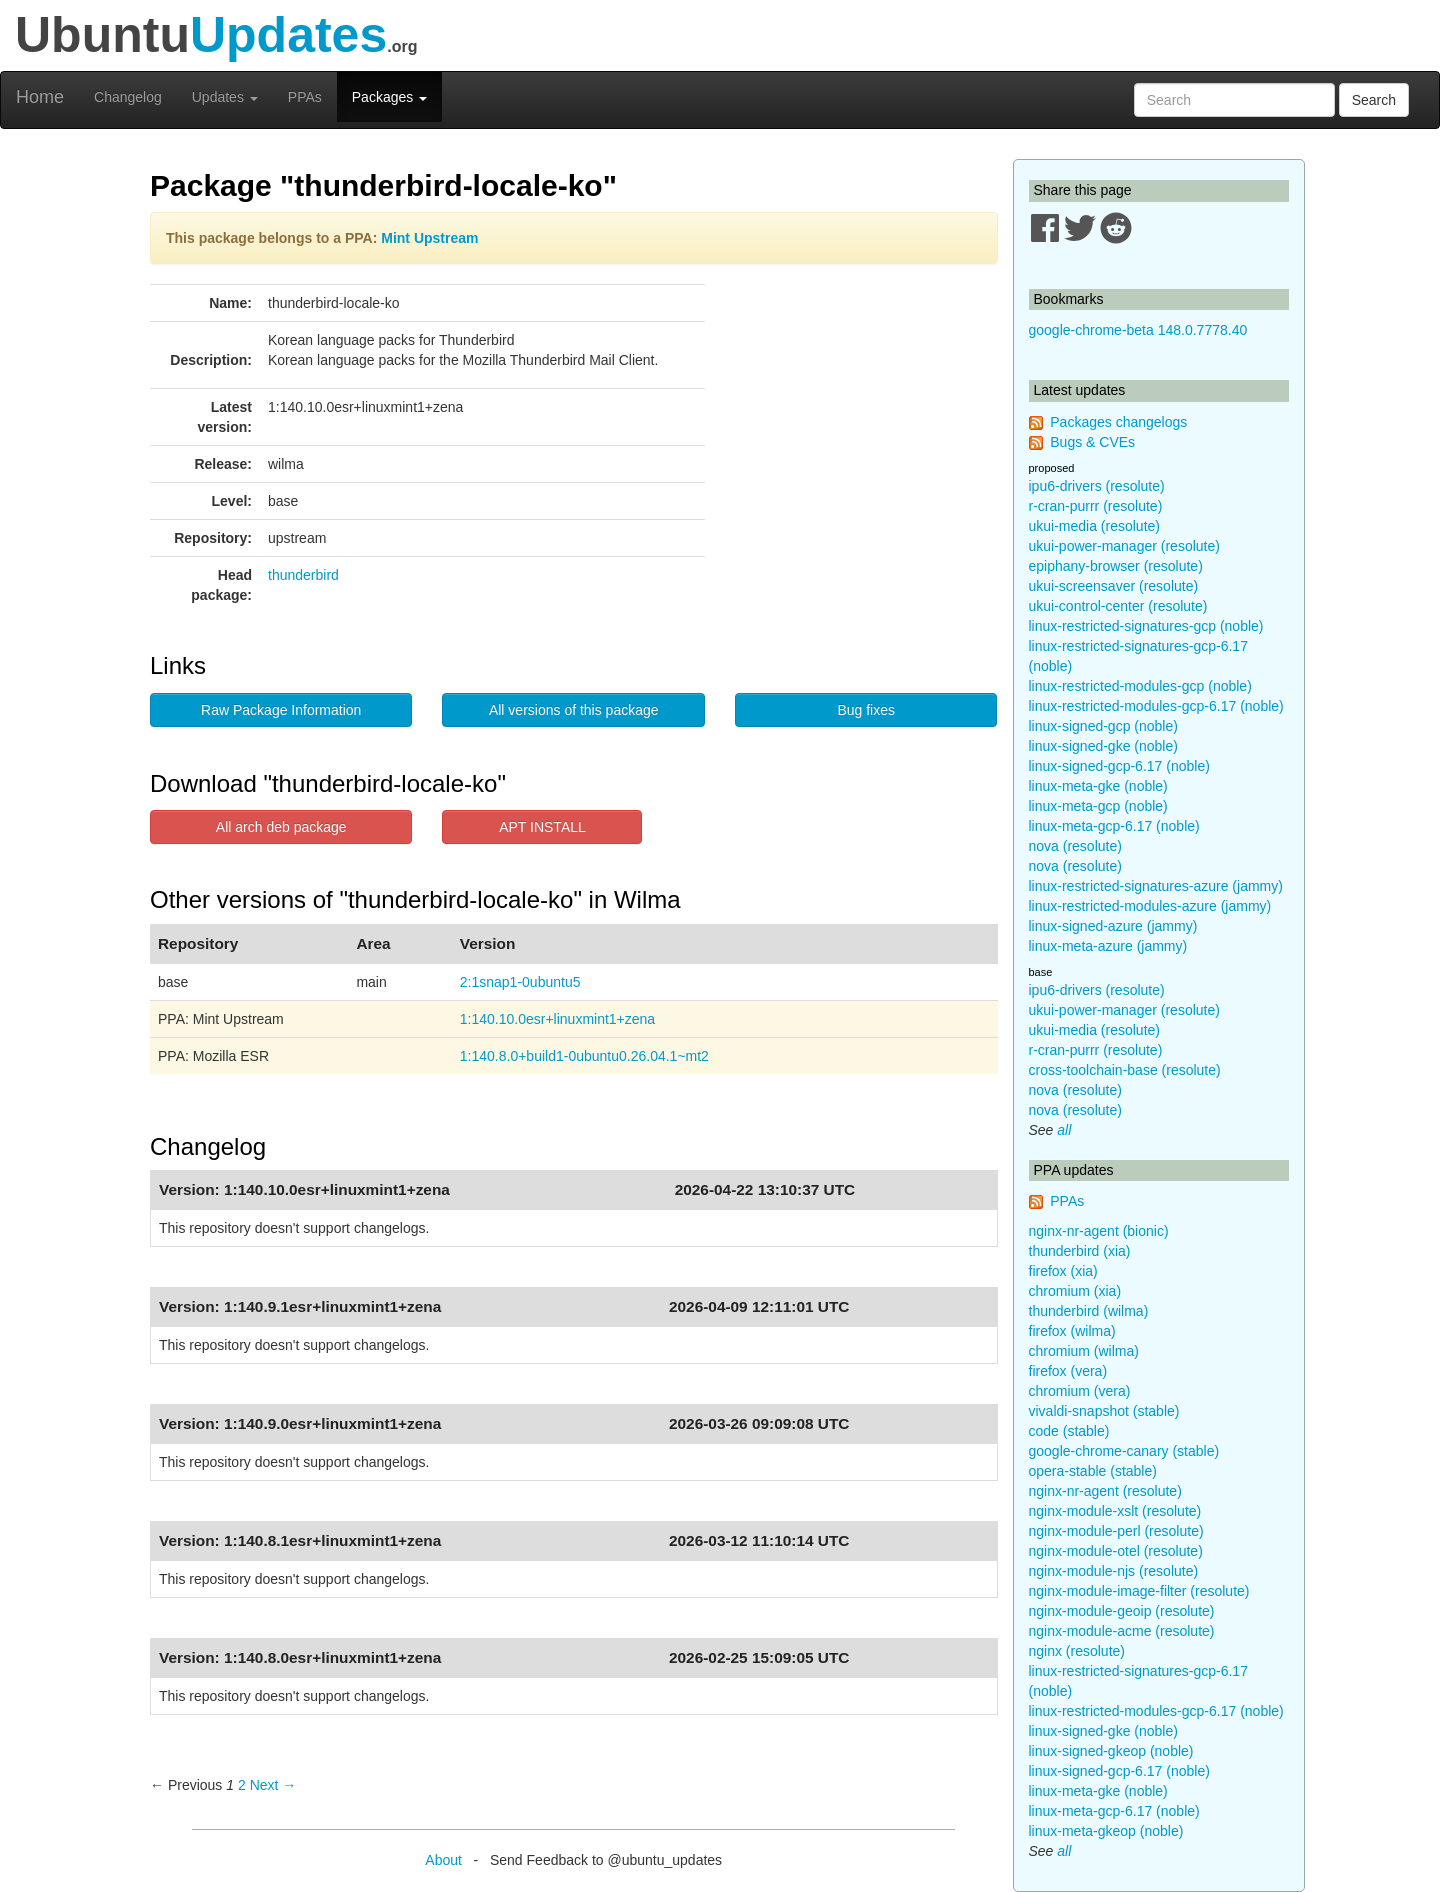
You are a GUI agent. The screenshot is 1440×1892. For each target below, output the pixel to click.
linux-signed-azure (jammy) (1113, 926)
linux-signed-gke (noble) (1103, 746)
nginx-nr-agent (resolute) (1105, 1491)
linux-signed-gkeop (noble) (1111, 1751)
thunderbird (303, 575)
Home (40, 97)
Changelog (128, 97)
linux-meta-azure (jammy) (1108, 946)
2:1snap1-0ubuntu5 (520, 982)
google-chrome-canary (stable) (1124, 1451)
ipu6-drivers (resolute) (1097, 486)
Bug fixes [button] (866, 710)
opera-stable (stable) (1093, 1471)
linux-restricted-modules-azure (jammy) (1150, 906)
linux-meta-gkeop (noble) (1106, 1831)
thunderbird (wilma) (1089, 1311)
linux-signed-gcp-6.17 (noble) (1119, 766)
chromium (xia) (1075, 1291)
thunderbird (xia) (1080, 1251)
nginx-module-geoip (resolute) (1122, 1611)
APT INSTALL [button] (542, 827)
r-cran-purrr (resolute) (1096, 506)
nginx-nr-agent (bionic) (1099, 1231)
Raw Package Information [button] (281, 710)
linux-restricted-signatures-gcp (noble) (1146, 626)
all (1064, 1130)
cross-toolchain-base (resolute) (1125, 1070)
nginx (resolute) (1077, 1651)
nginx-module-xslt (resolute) (1115, 1511)
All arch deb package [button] (281, 827)
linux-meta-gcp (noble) (1098, 806)
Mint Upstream (429, 238)
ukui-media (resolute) (1095, 526)
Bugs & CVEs (1092, 442)
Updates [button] (225, 97)
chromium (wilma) (1084, 1351)
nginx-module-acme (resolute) (1122, 1631)
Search (1374, 100)
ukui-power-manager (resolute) (1124, 546)
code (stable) (1069, 1431)
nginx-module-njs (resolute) (1114, 1571)
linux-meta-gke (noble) (1098, 786)
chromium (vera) (1080, 1391)
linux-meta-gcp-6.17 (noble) (1114, 826)
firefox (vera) (1068, 1371)
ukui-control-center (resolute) (1118, 606)
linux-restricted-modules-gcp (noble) (1140, 686)
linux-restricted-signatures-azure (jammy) (1156, 886)
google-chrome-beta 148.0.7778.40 (1138, 330)
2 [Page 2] (242, 1785)
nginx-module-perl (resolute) (1116, 1531)
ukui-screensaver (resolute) (1114, 586)
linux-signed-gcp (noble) (1103, 726)
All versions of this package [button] (574, 710)
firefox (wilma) (1072, 1331)
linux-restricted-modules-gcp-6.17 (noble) (1156, 706)
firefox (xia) (1063, 1271)
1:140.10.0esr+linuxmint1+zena (557, 1019)
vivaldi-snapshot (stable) (1104, 1411)
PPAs (305, 97)
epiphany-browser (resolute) (1116, 566)
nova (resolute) (1075, 846)
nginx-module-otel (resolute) (1116, 1551)
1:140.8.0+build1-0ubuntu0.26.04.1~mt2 (584, 1056)
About (443, 1860)
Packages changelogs (1118, 422)
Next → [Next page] (273, 1785)
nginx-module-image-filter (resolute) (1139, 1591)
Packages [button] (389, 97)
